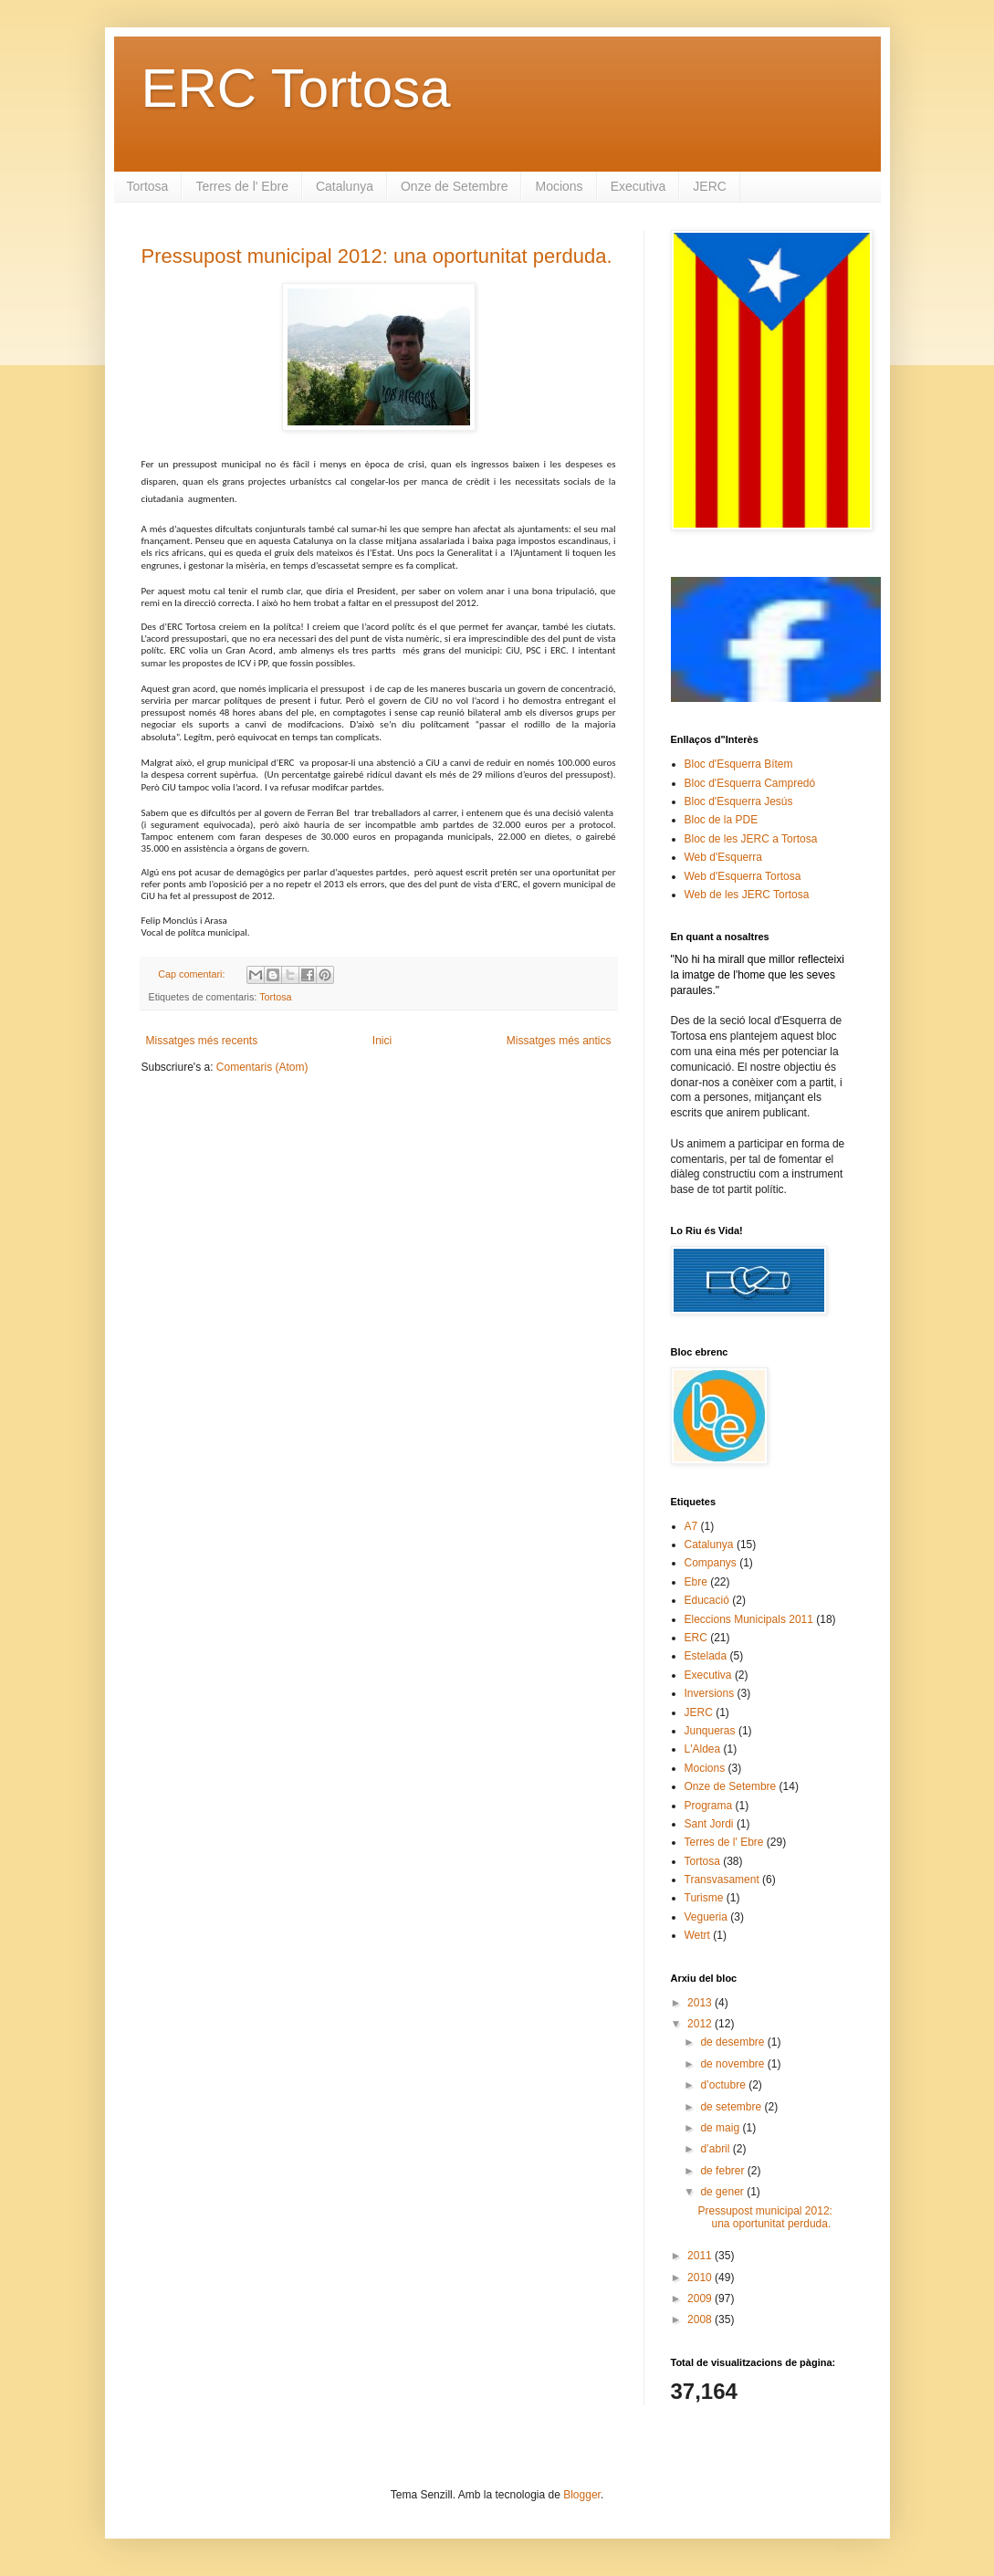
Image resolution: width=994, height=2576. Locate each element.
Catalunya (344, 186)
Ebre (696, 1582)
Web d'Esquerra (723, 857)
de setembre (732, 2106)
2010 (701, 2277)
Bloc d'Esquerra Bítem (739, 764)
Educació (707, 1600)
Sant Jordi (709, 1823)
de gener (723, 2191)
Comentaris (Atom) (262, 1067)
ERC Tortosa (296, 88)
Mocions (558, 186)
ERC (696, 1637)
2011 (701, 2255)
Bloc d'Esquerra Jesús (739, 801)
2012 (701, 2023)
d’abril (716, 2148)
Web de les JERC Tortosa (747, 894)
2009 (701, 2298)
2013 (701, 2002)
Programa (709, 1805)
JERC (710, 186)
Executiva (638, 186)
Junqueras (710, 1730)
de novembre (733, 2064)
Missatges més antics (559, 1040)
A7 (691, 1526)
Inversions (710, 1693)
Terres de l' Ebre (241, 186)
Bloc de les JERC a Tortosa (751, 838)
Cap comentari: (192, 974)
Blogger (582, 2494)
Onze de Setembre (454, 186)
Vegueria (706, 1917)
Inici (382, 1040)
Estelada (706, 1655)
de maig (721, 2127)
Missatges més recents (202, 1040)
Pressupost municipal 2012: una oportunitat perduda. (376, 256)
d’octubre (724, 2085)
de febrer (723, 2170)
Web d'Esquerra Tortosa (743, 876)
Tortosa (148, 186)
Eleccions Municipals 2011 (749, 1619)
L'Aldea (703, 1749)
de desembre (733, 2042)
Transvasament (722, 1879)
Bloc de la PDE (722, 819)
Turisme (704, 1897)
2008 (701, 2319)
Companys (711, 1562)
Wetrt (697, 1935)
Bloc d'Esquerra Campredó (750, 783)
